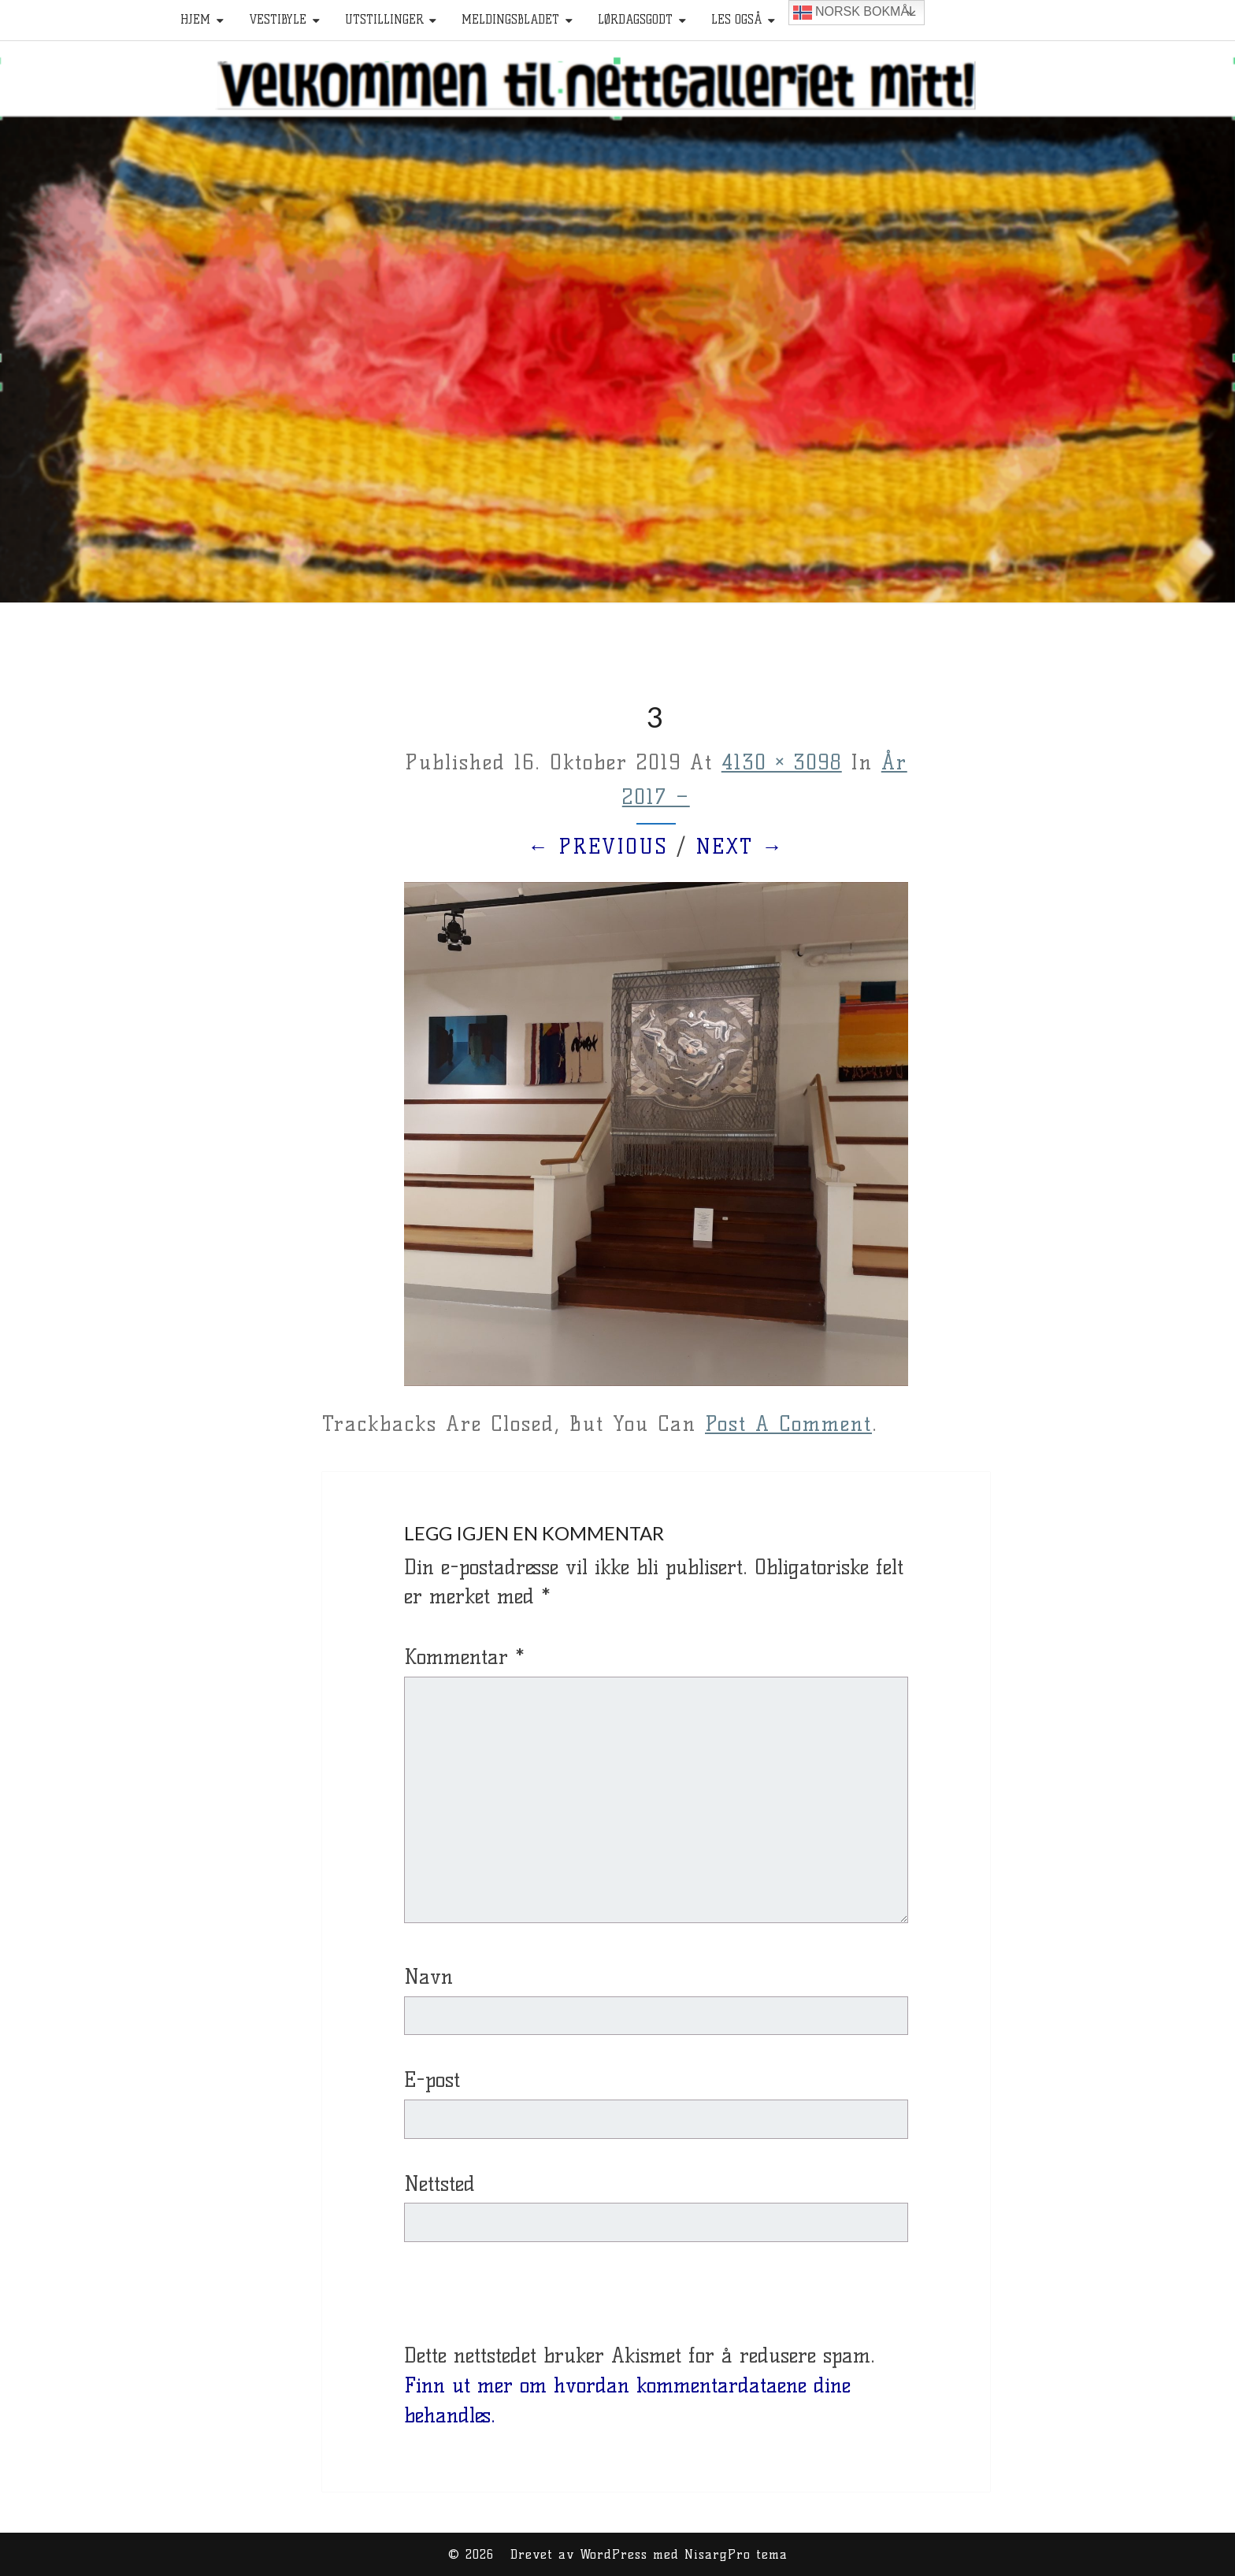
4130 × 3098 (781, 762)
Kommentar (464, 1657)
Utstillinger (384, 20)
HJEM (195, 20)
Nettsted (439, 2183)
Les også (736, 20)
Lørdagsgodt (635, 20)
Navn (428, 1976)
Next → (739, 846)
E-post (432, 2079)
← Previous (598, 846)
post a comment (788, 1423)
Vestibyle (277, 20)
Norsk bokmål (854, 12)
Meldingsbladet (510, 20)
